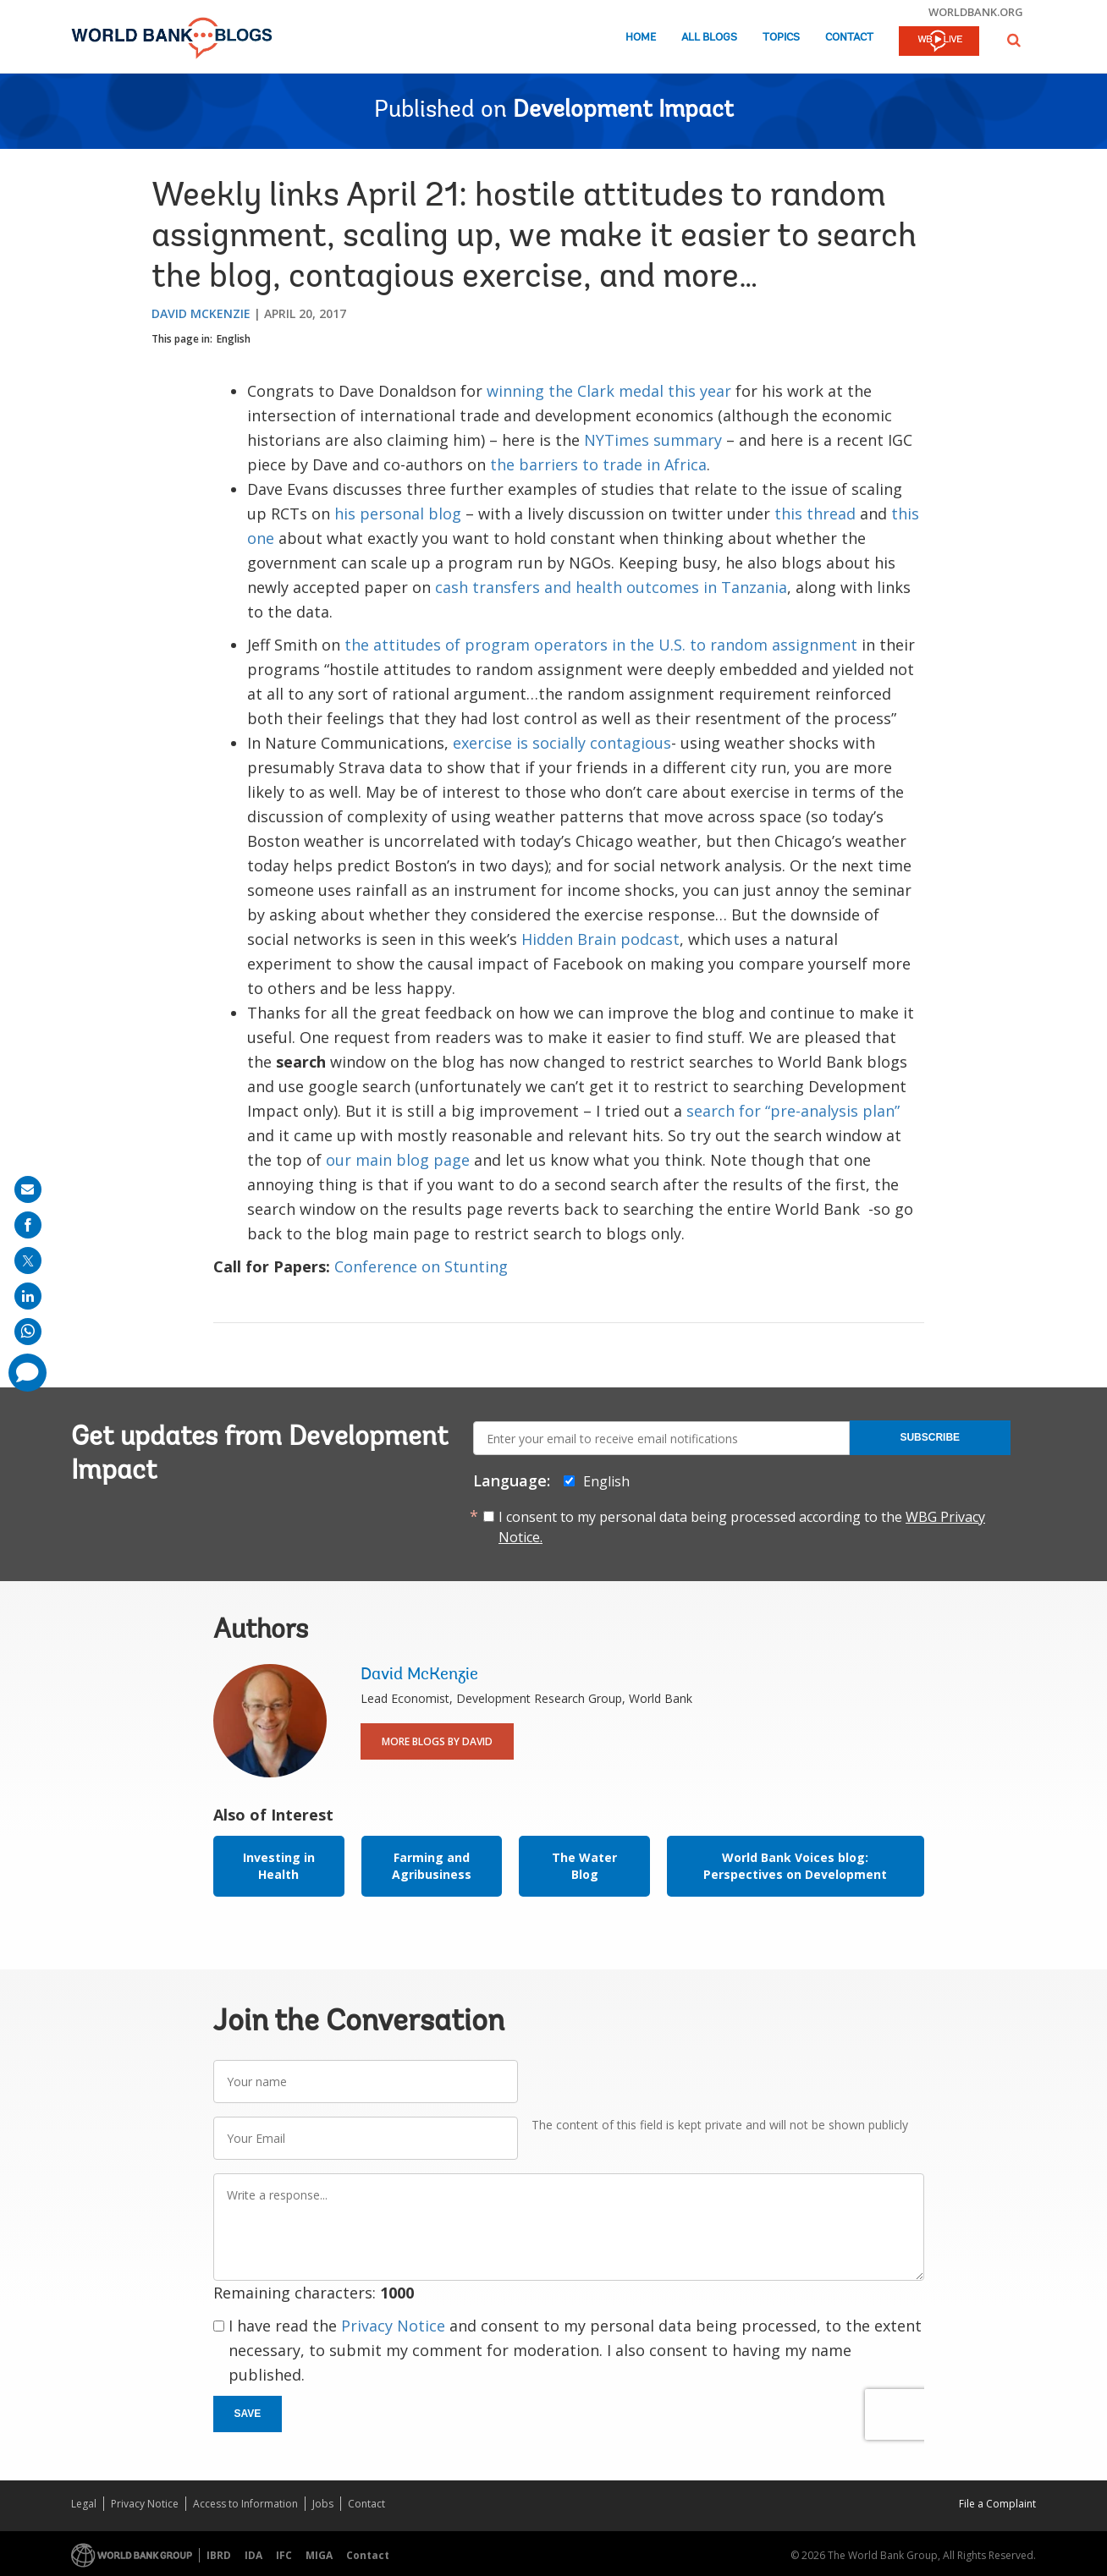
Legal (83, 2503)
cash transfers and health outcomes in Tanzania (611, 587)
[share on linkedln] (27, 1296)
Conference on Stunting (421, 1266)
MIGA (319, 2555)
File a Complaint (997, 2503)
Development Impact (623, 111)
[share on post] (27, 1260)
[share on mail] (27, 1189)
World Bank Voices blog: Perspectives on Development (795, 1865)
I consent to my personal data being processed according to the (741, 1527)
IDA (253, 2555)
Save (248, 2413)
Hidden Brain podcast (600, 939)
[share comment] (27, 1373)
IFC (284, 2555)
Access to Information (245, 2503)
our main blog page (398, 1160)
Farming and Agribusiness (431, 1865)
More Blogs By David (437, 1741)
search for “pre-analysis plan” (793, 1111)
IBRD (219, 2555)
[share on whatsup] (27, 1331)
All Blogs (709, 37)
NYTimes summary (653, 440)
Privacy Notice (393, 2325)
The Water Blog (584, 1865)
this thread (815, 513)
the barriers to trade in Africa (598, 464)
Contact (849, 37)
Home (640, 37)
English (234, 339)
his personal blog (397, 513)
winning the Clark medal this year (609, 391)
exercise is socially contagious (562, 743)
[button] (1014, 40)
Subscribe (930, 1437)
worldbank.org (975, 12)
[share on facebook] (27, 1225)
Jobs (322, 2503)
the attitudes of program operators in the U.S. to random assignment (600, 644)
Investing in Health (279, 1865)
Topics (781, 37)
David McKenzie (201, 313)
